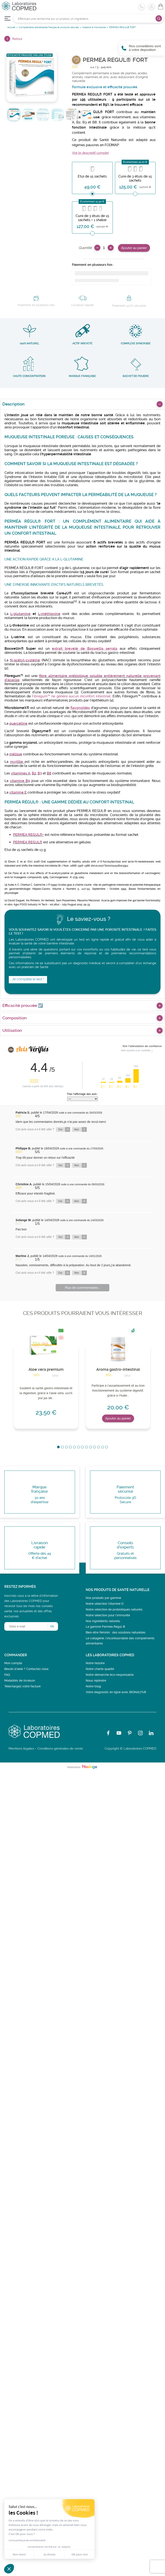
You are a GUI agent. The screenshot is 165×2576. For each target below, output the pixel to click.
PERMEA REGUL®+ (28, 835)
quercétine (18, 723)
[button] (9, 2569)
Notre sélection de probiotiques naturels (114, 1609)
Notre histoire (95, 1663)
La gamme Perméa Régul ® (105, 1626)
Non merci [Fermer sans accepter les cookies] (19, 2554)
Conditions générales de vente (60, 1748)
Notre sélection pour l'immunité (108, 1615)
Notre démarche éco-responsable (110, 1674)
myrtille (16, 762)
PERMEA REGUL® (27, 842)
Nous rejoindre (96, 1680)
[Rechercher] (88, 18)
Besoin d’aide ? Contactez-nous (26, 1669)
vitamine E (18, 792)
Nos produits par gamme (103, 1598)
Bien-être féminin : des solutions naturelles (115, 1632)
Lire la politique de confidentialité (27, 2540)
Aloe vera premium (46, 1369)
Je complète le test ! (28, 979)
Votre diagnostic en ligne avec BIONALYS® (116, 1692)
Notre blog (93, 1686)
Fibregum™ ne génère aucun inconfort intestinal (71, 696)
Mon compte (13, 1663)
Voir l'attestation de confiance (142, 1046)
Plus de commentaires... (82, 1288)
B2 (34, 773)
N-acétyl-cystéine (25, 660)
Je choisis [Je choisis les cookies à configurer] (49, 2554)
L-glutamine (20, 614)
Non (80, 1129)
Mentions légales (21, 1748)
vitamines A (20, 773)
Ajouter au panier (134, 248)
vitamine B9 (20, 781)
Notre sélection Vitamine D (105, 1603)
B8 (49, 773)
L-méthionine (49, 614)
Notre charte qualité (100, 1669)
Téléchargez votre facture (22, 1686)
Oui (64, 1129)
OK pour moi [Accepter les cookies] (80, 2554)
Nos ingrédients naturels (103, 1621)
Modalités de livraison (19, 1680)
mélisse (15, 754)
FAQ (7, 1674)
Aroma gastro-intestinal (118, 1369)
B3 (40, 773)
